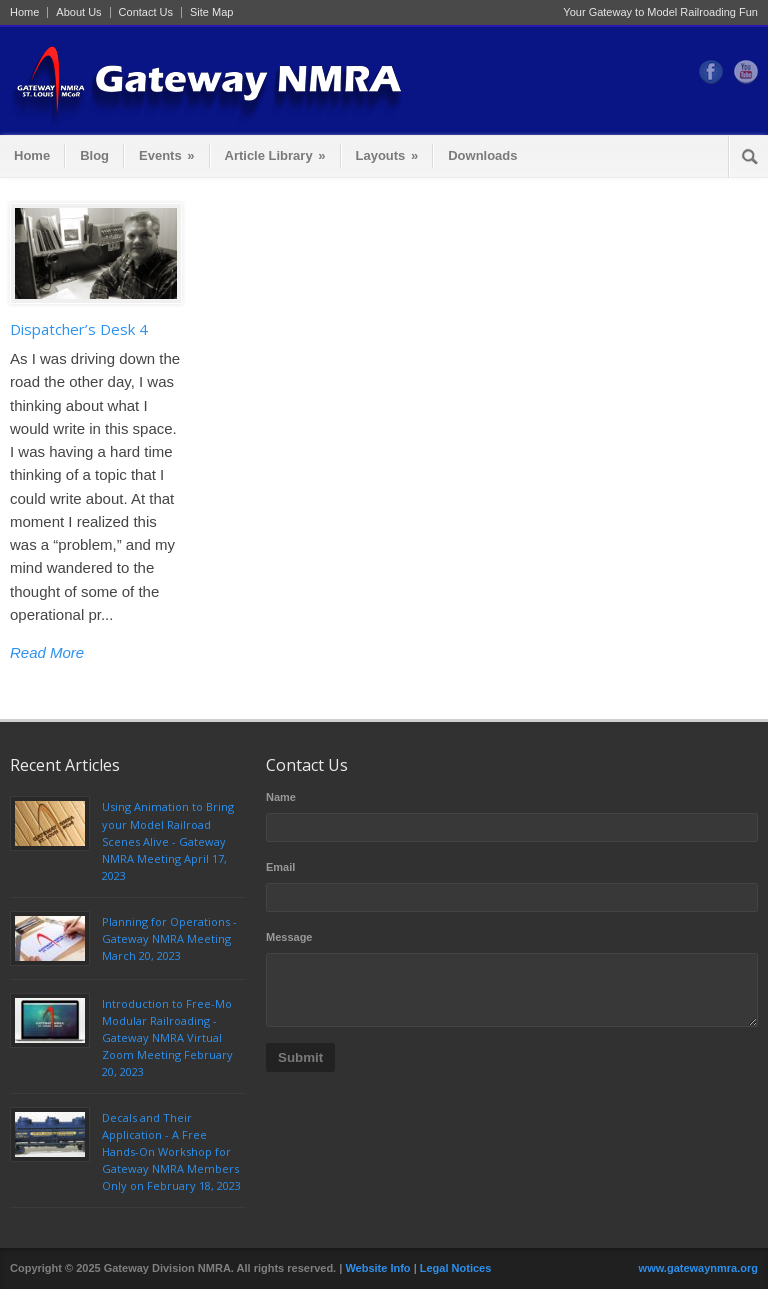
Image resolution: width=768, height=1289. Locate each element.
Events (166, 155)
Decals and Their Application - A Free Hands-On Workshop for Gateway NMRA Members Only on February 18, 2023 (171, 1151)
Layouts (387, 155)
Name (281, 797)
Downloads (482, 155)
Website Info (377, 1268)
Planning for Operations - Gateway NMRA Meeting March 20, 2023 (169, 938)
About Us (78, 12)
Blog (94, 155)
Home (24, 12)
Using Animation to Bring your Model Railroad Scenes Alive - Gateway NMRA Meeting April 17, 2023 (168, 840)
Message (289, 937)
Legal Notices (456, 1268)
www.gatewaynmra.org (698, 1268)
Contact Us (146, 12)
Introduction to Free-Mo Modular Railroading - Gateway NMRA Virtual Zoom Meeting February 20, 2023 (167, 1037)
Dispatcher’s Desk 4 (79, 329)
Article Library (275, 155)
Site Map (211, 12)
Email (280, 867)
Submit (300, 1057)
